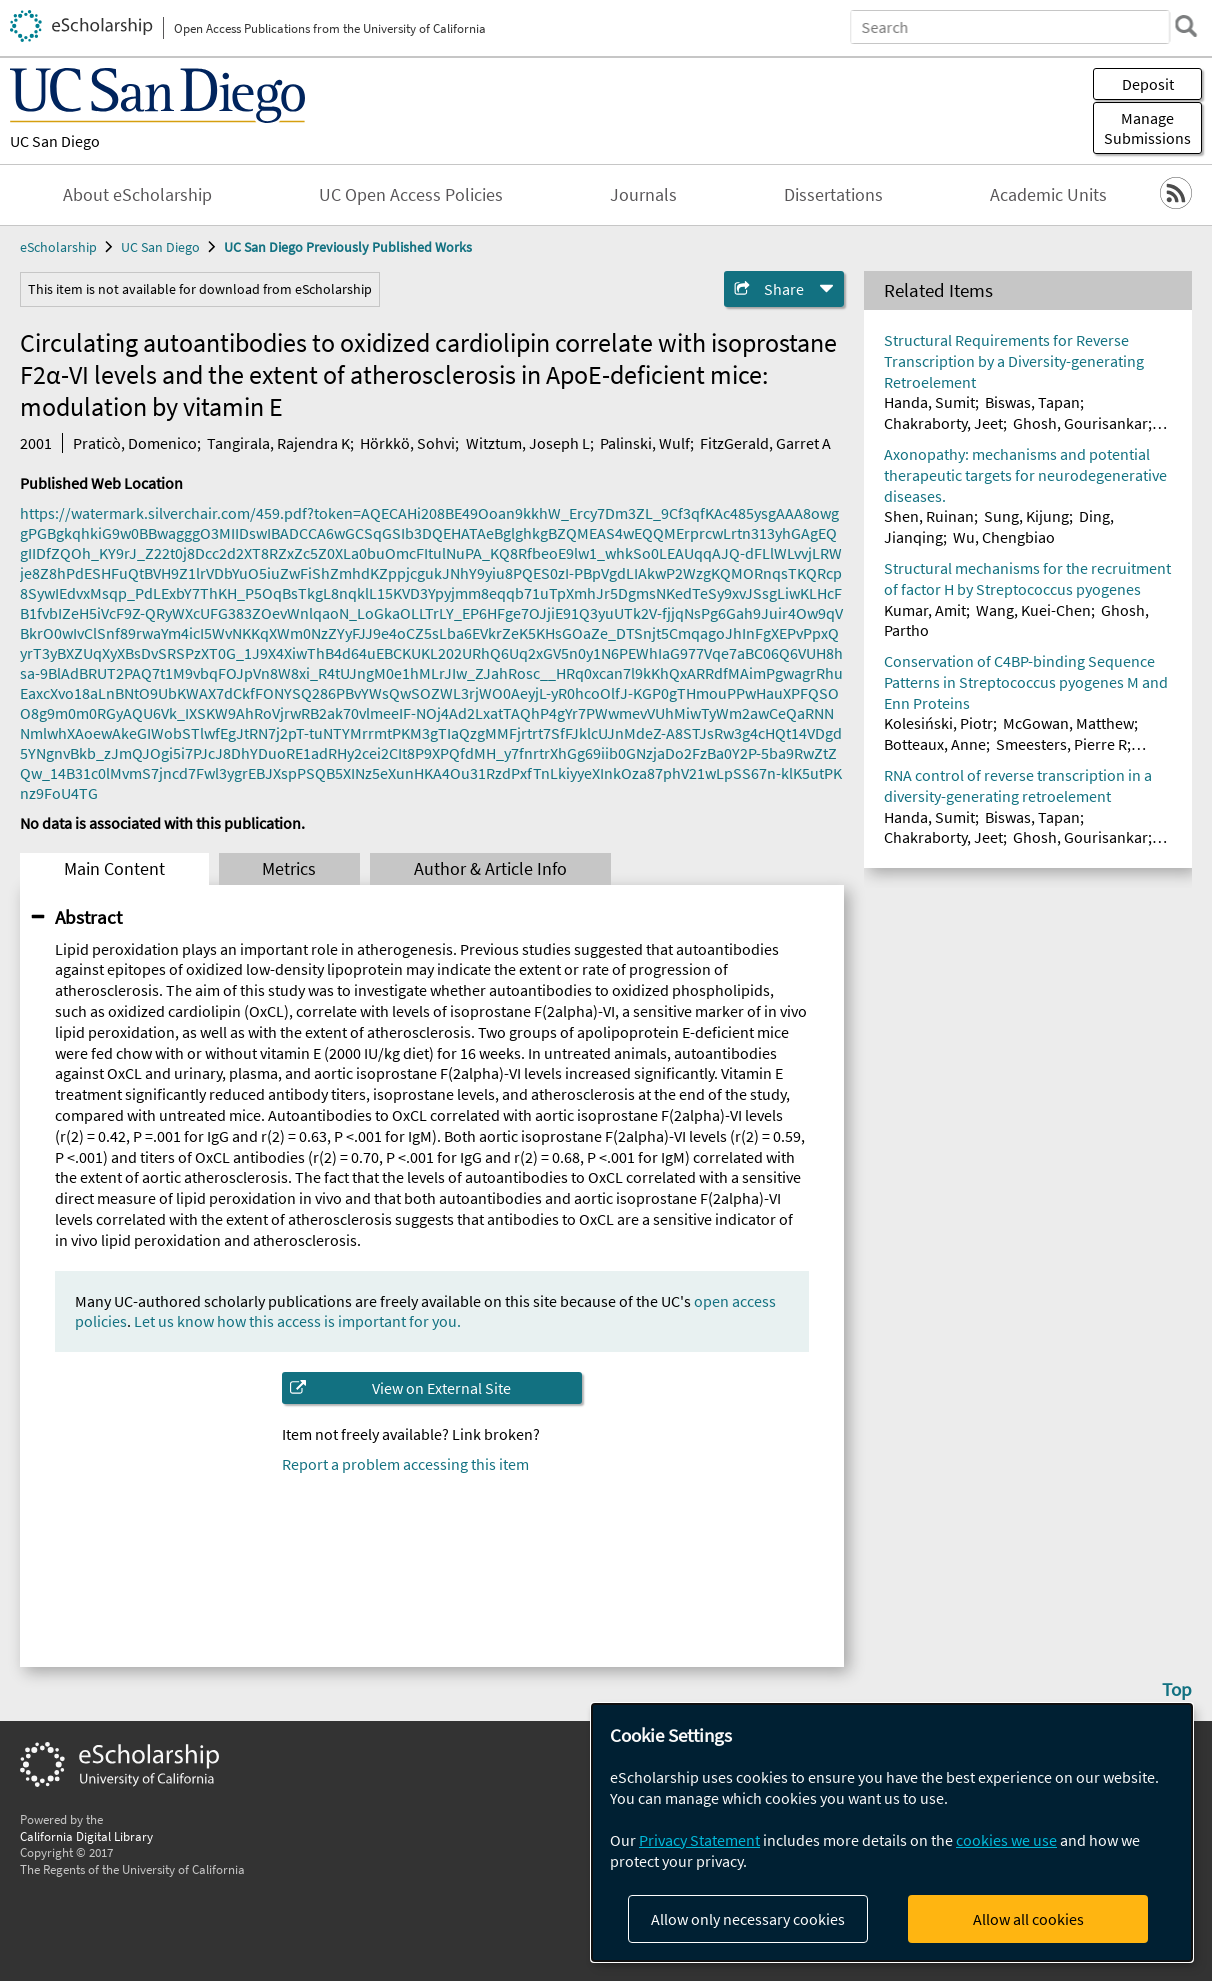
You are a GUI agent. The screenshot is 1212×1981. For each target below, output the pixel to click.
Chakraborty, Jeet (943, 423)
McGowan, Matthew (1068, 723)
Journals (643, 195)
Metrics (289, 869)
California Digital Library (86, 1836)
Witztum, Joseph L (528, 443)
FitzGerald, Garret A (765, 443)
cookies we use (1006, 1840)
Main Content (114, 869)
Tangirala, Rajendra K (278, 443)
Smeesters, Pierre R (1061, 744)
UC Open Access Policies (411, 195)
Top (1177, 1689)
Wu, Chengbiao (1004, 537)
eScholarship (58, 247)
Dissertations (833, 195)
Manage (1147, 128)
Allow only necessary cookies (748, 1919)
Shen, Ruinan (929, 516)
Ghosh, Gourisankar (1080, 423)
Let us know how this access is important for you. (297, 1321)
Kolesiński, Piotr (938, 723)
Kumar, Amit (925, 610)
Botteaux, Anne (935, 744)
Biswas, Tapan (1032, 402)
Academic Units (1048, 195)
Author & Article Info (490, 869)
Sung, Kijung (1026, 516)
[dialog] (892, 1832)
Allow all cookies (1028, 1919)
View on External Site (441, 1388)
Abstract (88, 917)
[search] (1186, 26)
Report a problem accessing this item (405, 1464)
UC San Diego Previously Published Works (348, 247)
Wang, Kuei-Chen (1033, 610)
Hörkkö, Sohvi (407, 443)
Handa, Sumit (929, 402)
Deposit (1148, 84)
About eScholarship (137, 195)
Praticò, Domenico (135, 443)
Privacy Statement (699, 1840)
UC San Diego (55, 141)
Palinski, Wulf (645, 443)
